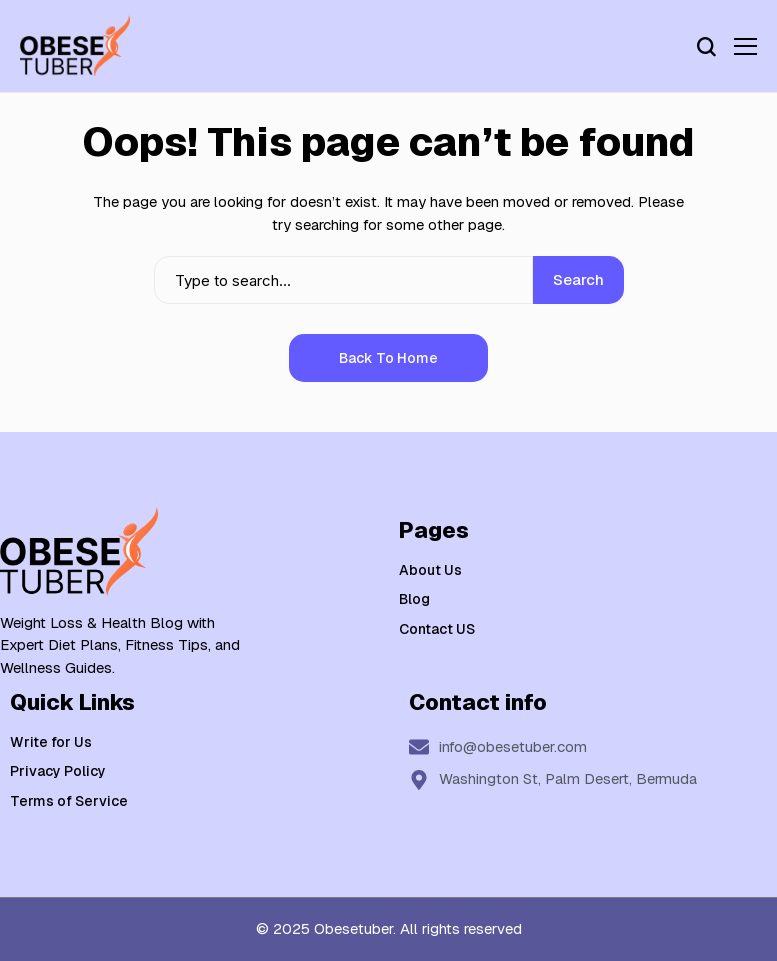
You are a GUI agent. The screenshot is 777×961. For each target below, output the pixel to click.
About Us (430, 570)
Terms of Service (69, 801)
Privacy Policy (58, 771)
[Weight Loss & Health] (75, 46)
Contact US (437, 629)
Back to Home (388, 358)
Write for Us (51, 742)
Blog (414, 599)
